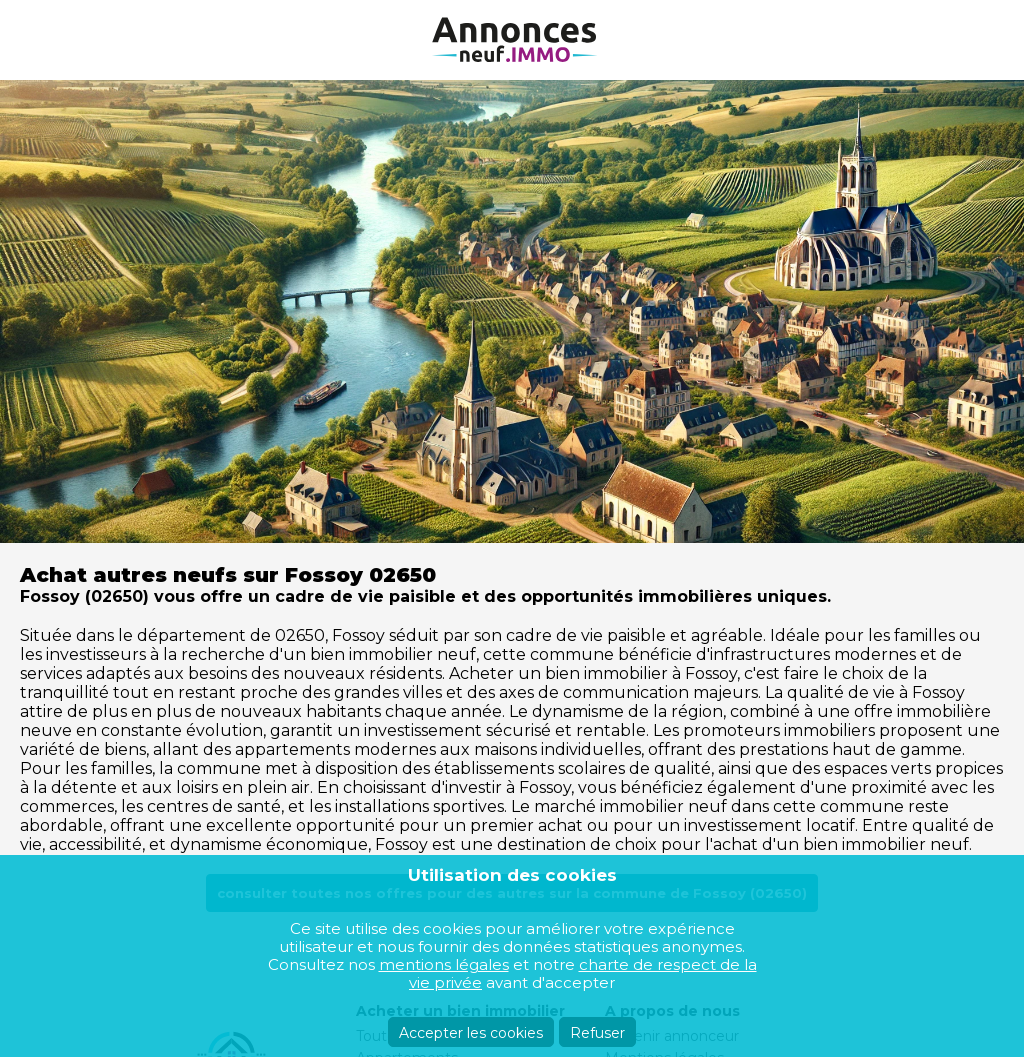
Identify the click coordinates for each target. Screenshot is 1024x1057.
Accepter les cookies (471, 1033)
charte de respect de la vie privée (583, 973)
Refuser (597, 1033)
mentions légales (444, 964)
